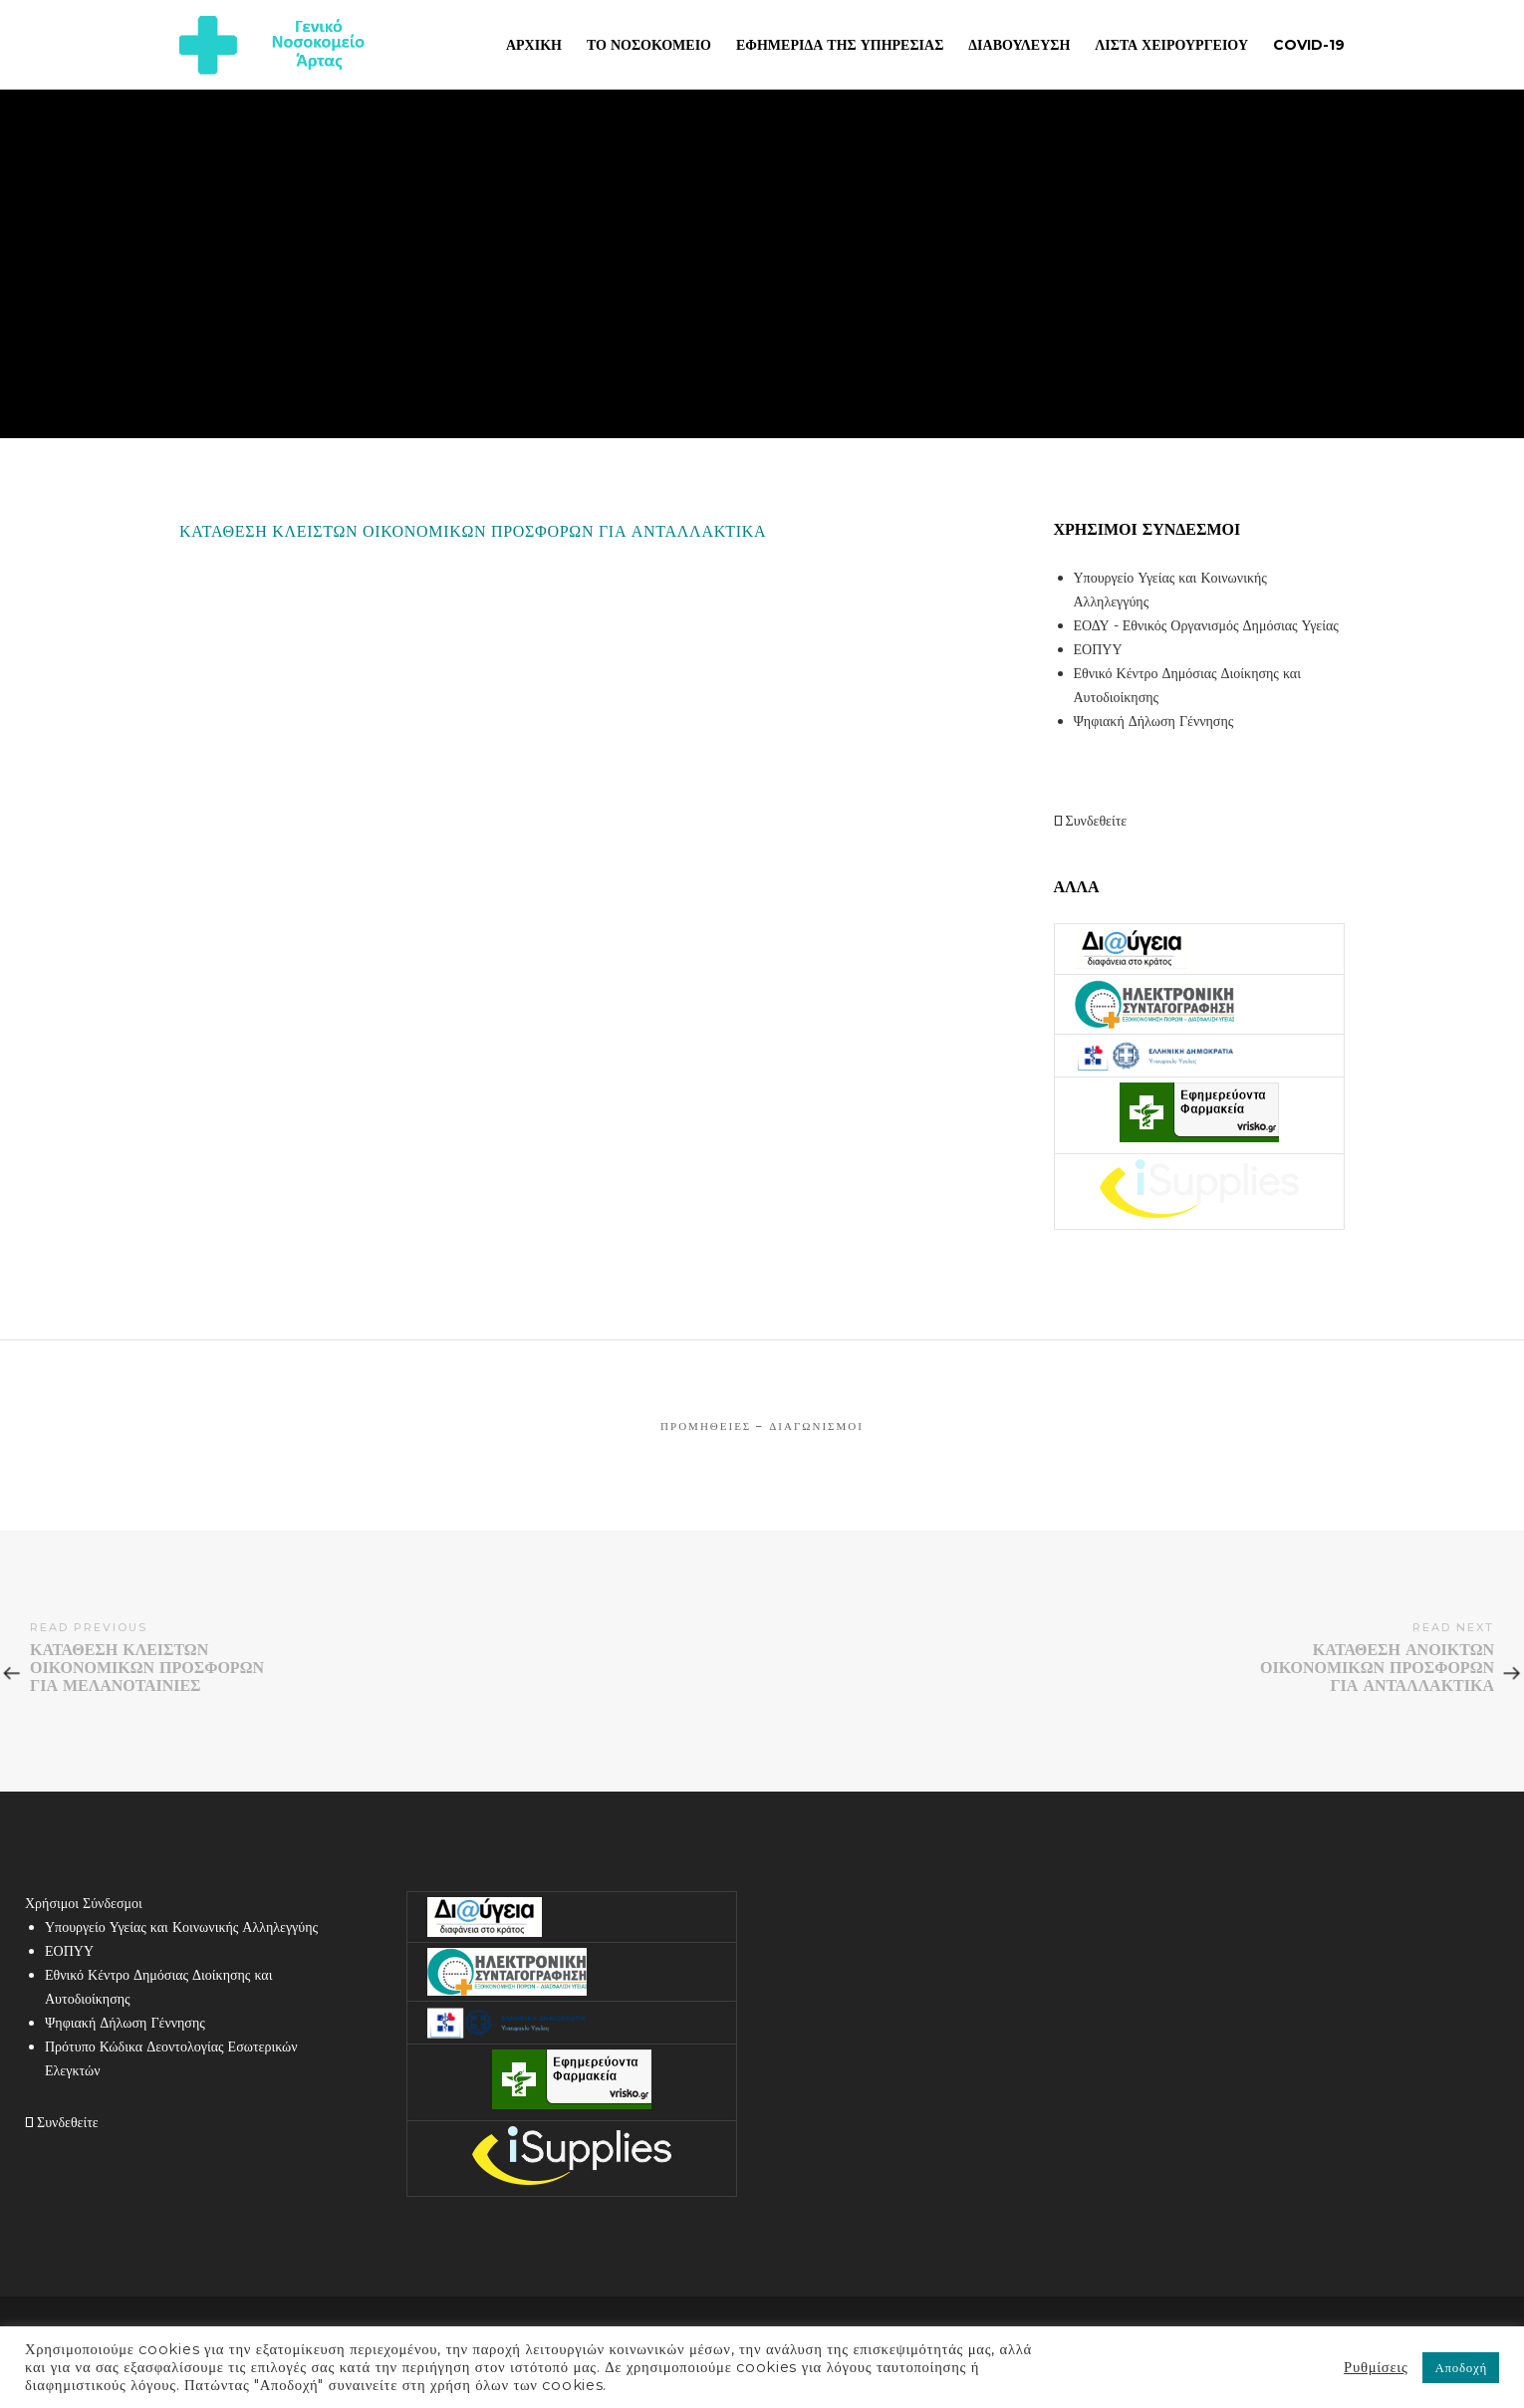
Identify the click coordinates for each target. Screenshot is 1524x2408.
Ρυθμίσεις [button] (1375, 2367)
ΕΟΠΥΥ (1098, 649)
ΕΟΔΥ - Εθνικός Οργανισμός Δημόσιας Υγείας (1206, 625)
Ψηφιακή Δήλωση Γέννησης (1154, 721)
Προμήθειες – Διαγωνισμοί (762, 1426)
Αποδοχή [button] (1460, 2367)
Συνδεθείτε (1091, 821)
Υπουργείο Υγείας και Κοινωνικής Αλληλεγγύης (181, 1927)
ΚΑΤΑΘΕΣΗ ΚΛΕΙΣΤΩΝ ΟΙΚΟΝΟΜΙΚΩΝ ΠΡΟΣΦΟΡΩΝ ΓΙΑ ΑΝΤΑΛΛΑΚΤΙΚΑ (472, 531)
